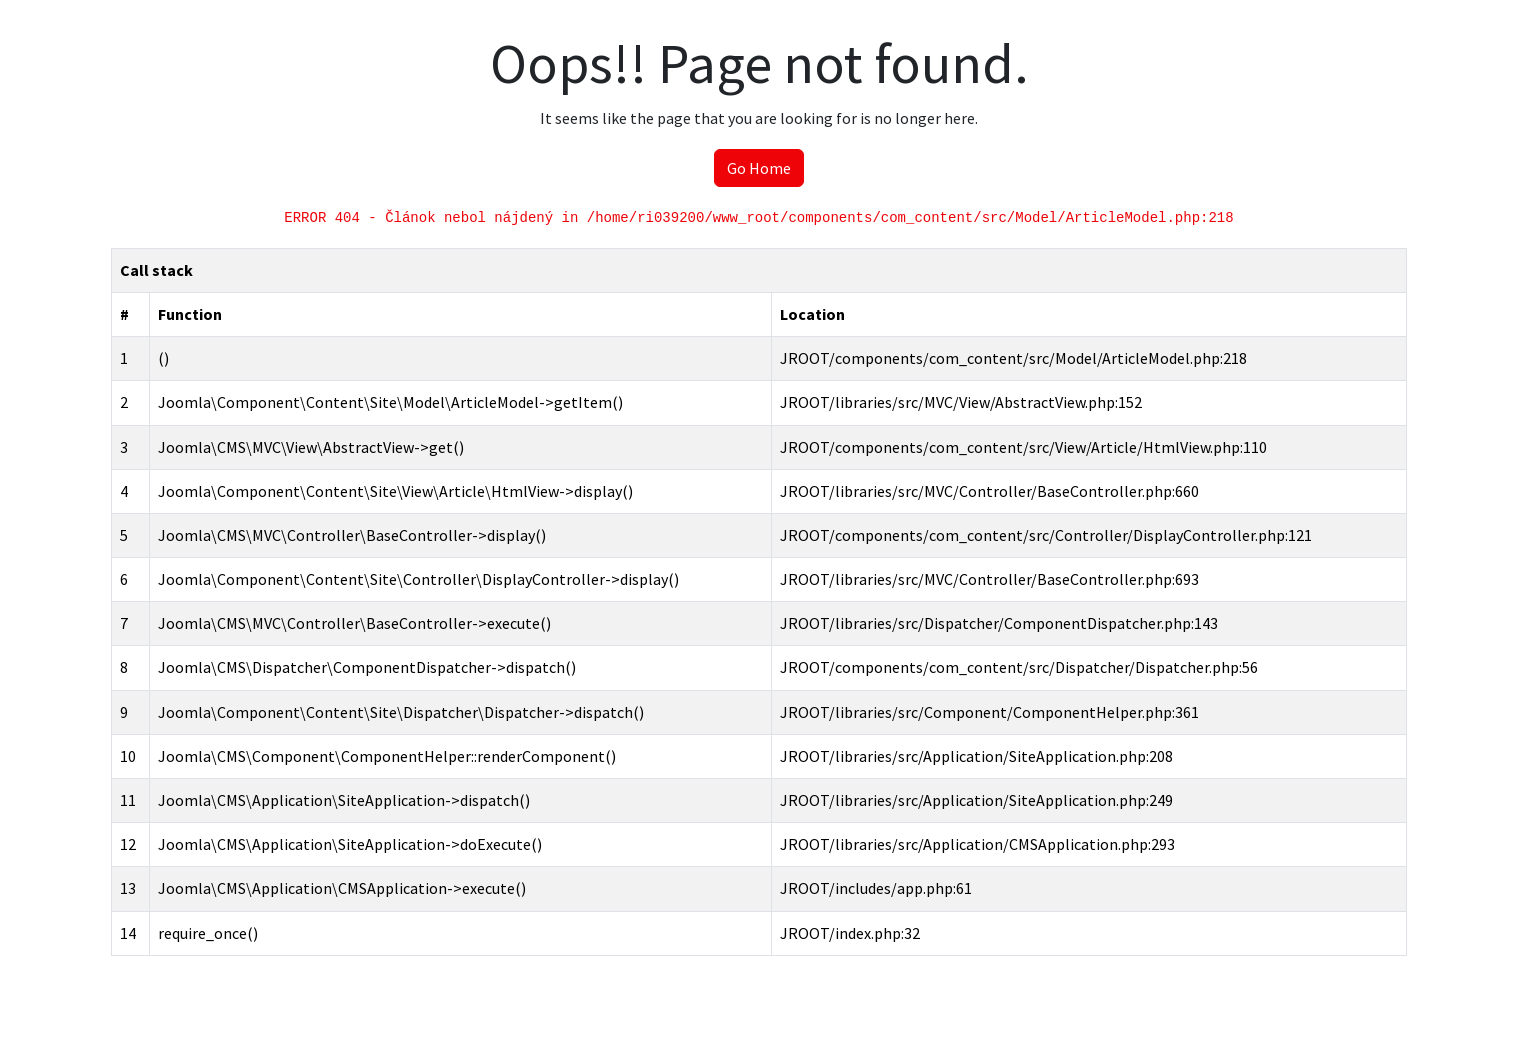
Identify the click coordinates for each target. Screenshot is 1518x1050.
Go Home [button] (759, 168)
